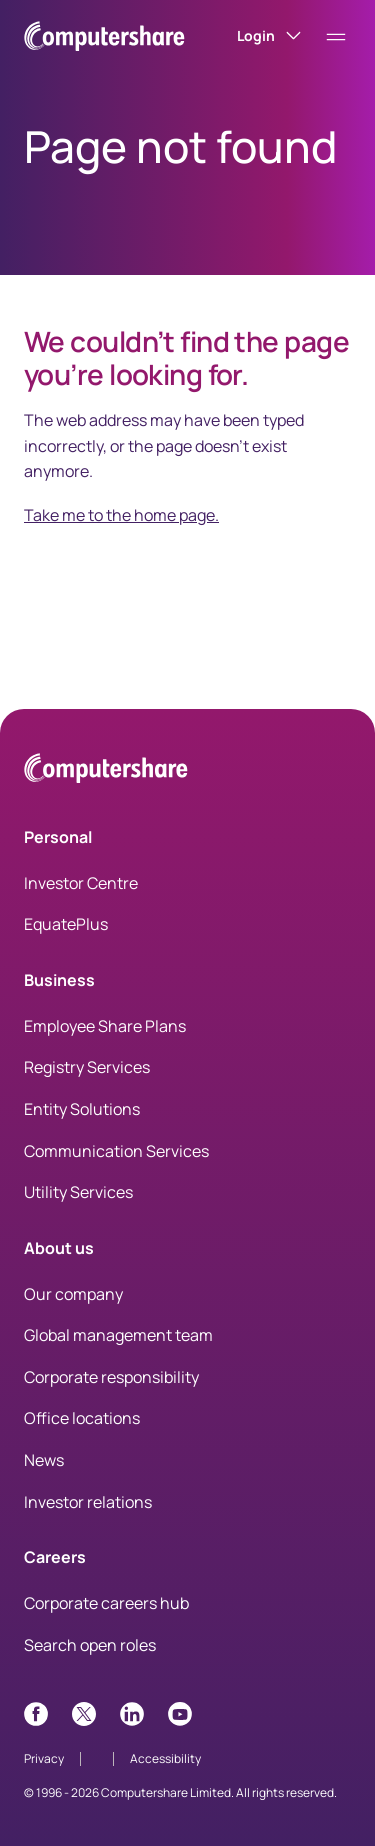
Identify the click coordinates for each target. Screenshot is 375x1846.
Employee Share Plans (105, 1026)
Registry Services (87, 1067)
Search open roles (90, 1645)
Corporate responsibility (111, 1377)
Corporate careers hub (106, 1603)
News (44, 1460)
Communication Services (116, 1151)
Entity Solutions (82, 1109)
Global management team (118, 1335)
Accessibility (165, 1758)
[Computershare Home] (106, 771)
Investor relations (88, 1502)
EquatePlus (66, 924)
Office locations (82, 1418)
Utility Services (78, 1192)
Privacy (44, 1758)
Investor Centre (81, 883)
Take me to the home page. (121, 515)
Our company (73, 1294)
